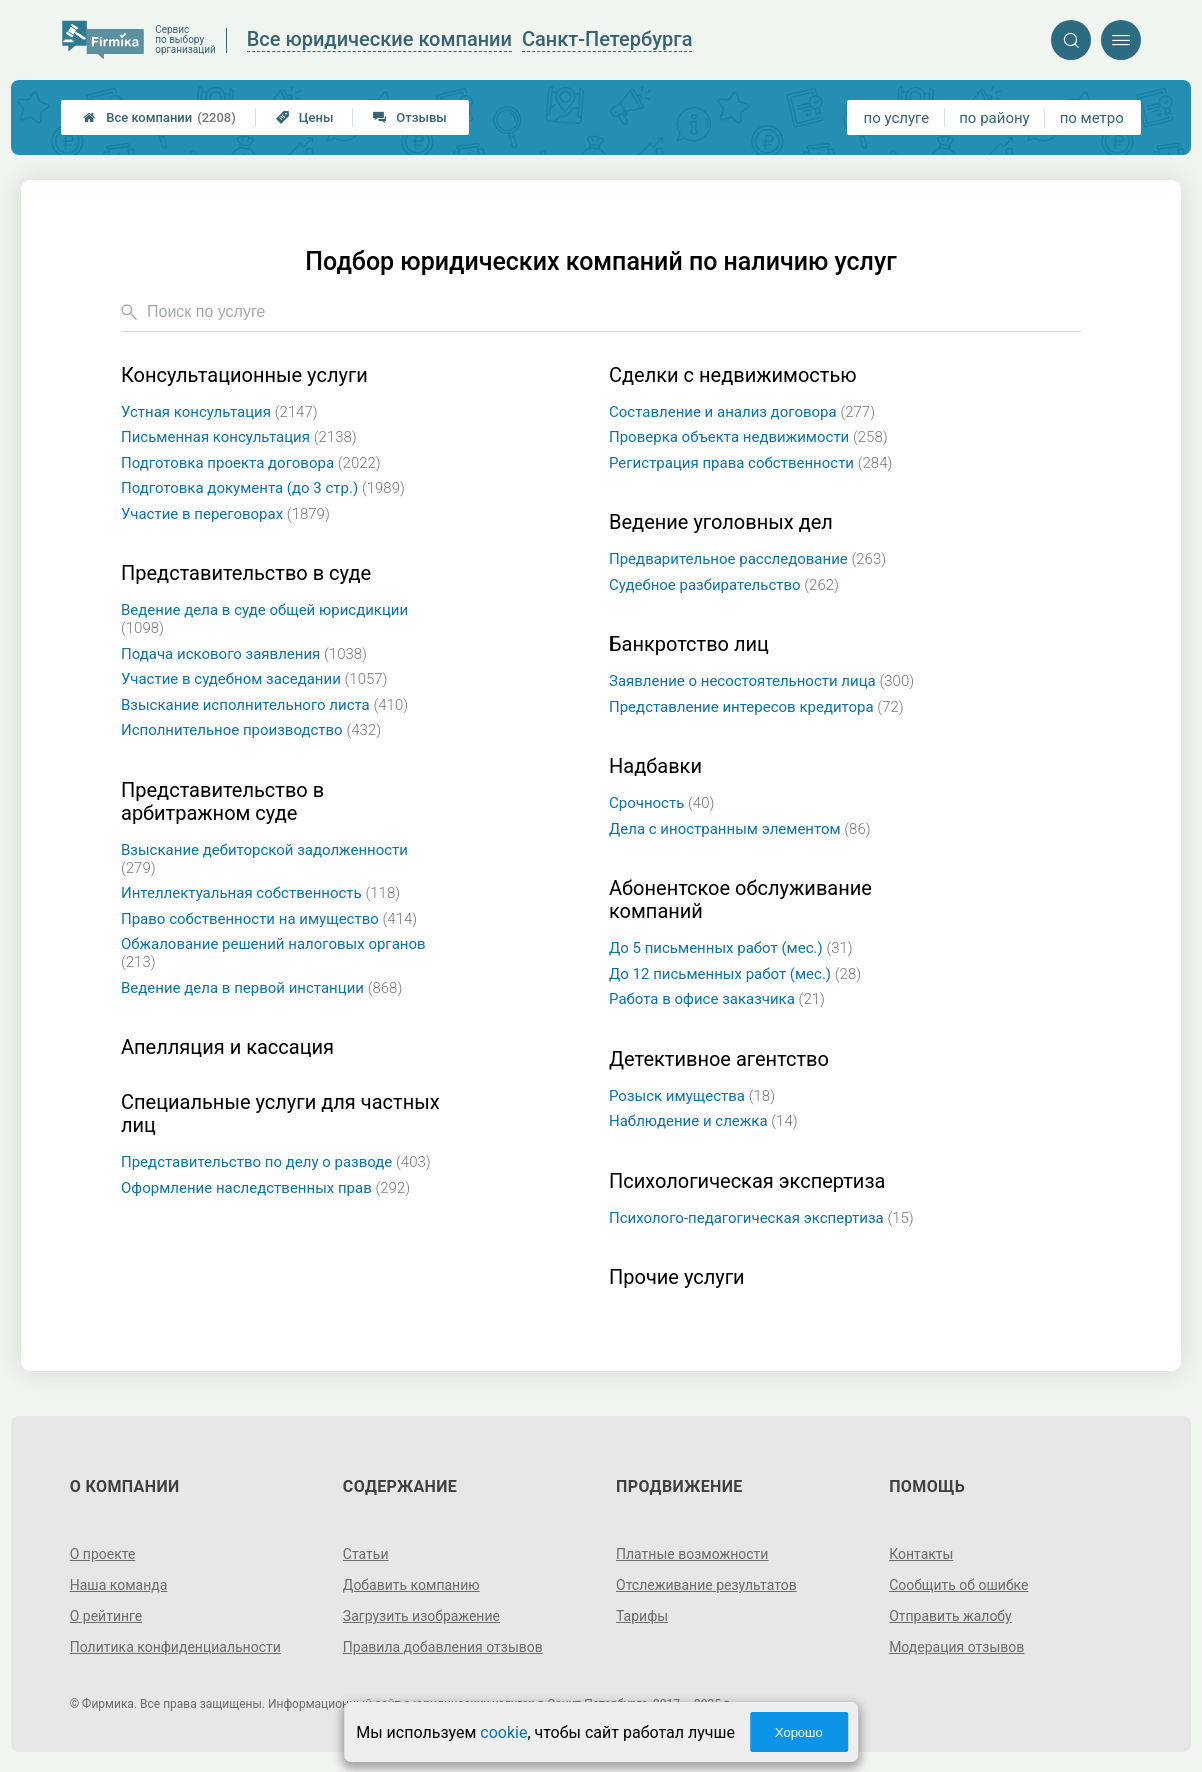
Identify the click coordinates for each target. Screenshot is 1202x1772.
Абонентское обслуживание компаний (740, 900)
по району (994, 118)
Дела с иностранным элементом (740, 829)
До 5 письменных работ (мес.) (731, 948)
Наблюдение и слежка (703, 1121)
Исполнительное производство (251, 730)
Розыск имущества (692, 1096)
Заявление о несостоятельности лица (761, 681)
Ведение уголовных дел (721, 522)
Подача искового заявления (244, 654)
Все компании (159, 117)
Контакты (921, 1554)
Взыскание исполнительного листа (264, 705)
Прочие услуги (677, 1277)
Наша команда (119, 1585)
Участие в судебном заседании (254, 679)
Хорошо (799, 1732)
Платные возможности (692, 1554)
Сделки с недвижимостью (733, 375)
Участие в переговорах (225, 514)
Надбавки (655, 766)
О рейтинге (106, 1616)
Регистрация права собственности (750, 463)
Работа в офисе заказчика (717, 999)
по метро (1092, 118)
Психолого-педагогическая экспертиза (761, 1218)
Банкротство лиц (689, 644)
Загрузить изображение (421, 1616)
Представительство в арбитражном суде (222, 802)
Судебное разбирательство (724, 585)
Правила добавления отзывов (443, 1647)
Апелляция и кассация (227, 1047)
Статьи (366, 1554)
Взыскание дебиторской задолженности (264, 859)
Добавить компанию (411, 1585)
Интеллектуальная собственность (260, 893)
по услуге (897, 118)
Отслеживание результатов (706, 1585)
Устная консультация (219, 412)
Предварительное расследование (747, 559)
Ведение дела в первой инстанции (261, 988)
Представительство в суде (246, 573)
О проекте (103, 1554)
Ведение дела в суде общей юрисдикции (264, 619)
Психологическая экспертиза (747, 1181)
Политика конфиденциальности (175, 1647)
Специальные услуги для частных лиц (280, 1114)
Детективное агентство (719, 1059)
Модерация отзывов (956, 1647)
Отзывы (409, 117)
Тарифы (642, 1616)
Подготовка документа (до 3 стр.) (263, 488)
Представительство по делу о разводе (276, 1162)
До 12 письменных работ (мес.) (735, 974)
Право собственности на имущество (269, 919)
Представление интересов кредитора (756, 707)
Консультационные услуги (244, 375)
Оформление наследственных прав (265, 1188)
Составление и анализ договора (742, 412)
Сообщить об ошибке (958, 1585)
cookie (503, 1732)
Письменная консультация (239, 437)
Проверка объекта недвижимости (748, 437)
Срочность (661, 803)
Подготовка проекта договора (251, 463)
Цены (305, 117)
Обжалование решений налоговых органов (273, 953)
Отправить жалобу (950, 1616)
